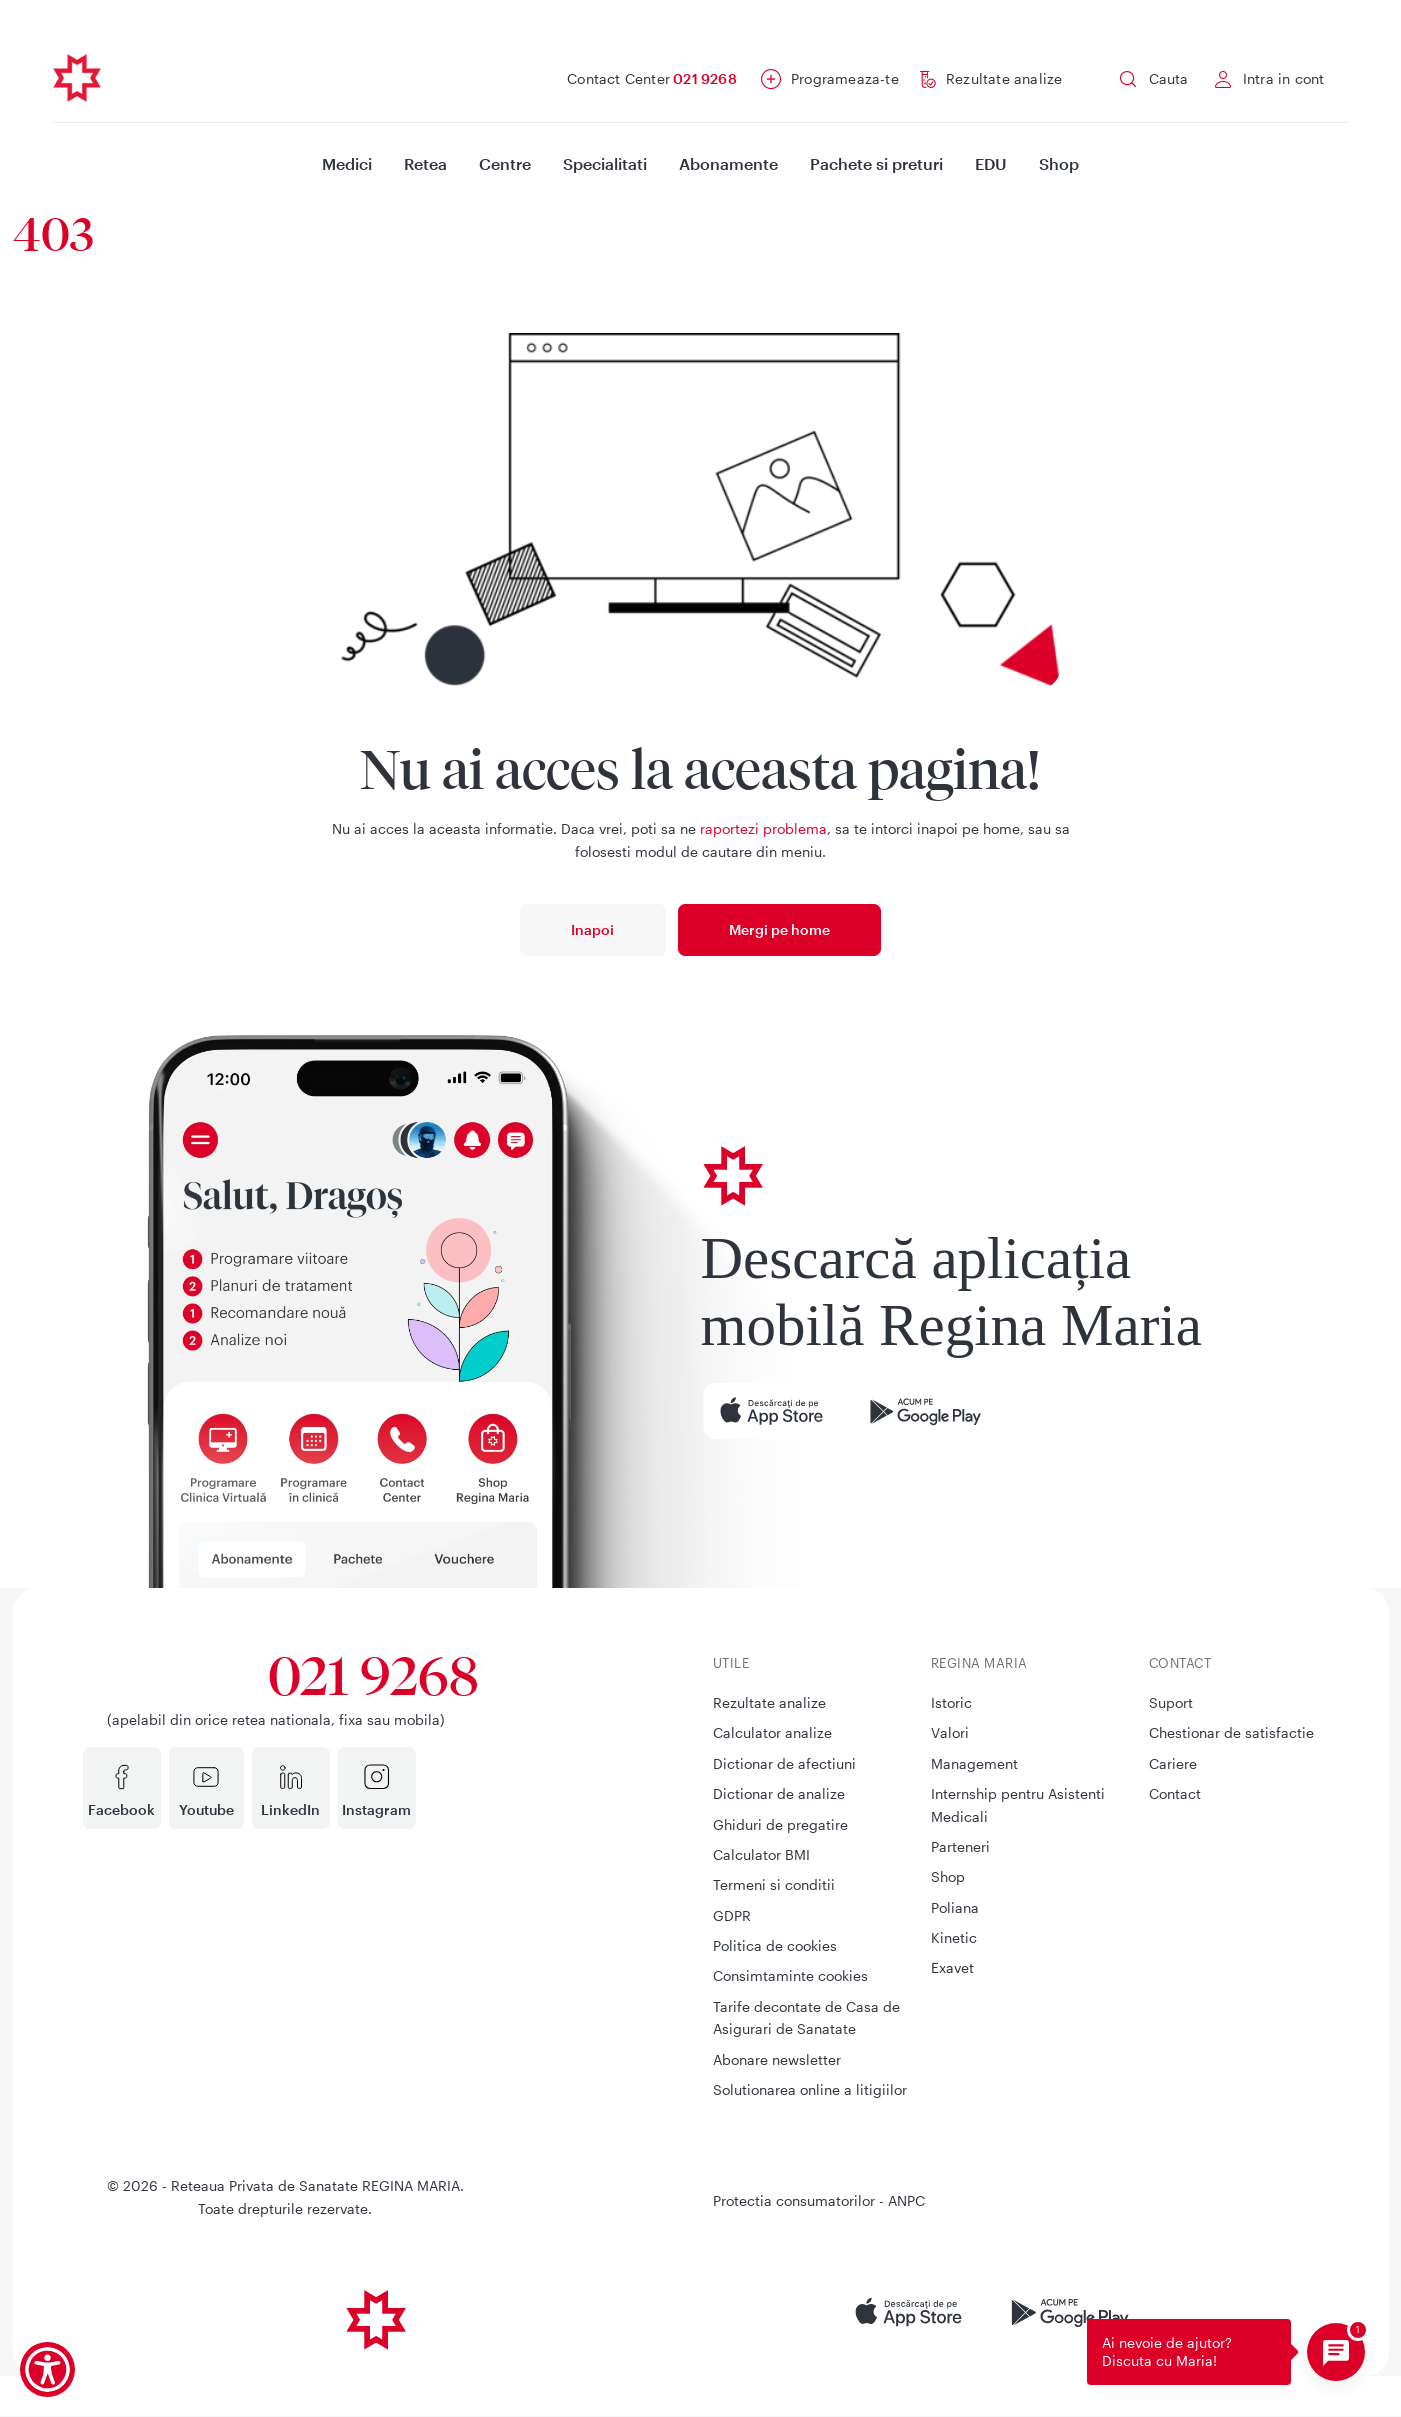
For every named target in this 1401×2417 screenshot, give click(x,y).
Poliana (955, 1907)
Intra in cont (1284, 78)
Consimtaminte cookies (790, 1975)
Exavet (952, 1967)
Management (974, 1763)
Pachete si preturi (876, 163)
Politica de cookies (775, 1945)
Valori (950, 1732)
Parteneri (960, 1846)
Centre (505, 163)
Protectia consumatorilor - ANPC (819, 2200)
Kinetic (954, 1937)
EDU (991, 163)
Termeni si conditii (774, 1884)
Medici (347, 163)
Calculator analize (772, 1732)
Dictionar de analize (779, 1793)
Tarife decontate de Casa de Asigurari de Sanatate (806, 2017)
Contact (1175, 1793)
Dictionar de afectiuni (784, 1763)
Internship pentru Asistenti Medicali (1018, 1804)
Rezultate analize (1004, 78)
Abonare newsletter (777, 2059)
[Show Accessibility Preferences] (47, 2369)
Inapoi (592, 929)
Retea (425, 163)
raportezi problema (763, 828)
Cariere (1173, 1763)
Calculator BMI (761, 1854)
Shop (1059, 163)
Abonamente (728, 163)
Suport (1171, 1702)
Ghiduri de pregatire (780, 1824)
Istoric (951, 1702)
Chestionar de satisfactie (1231, 1732)
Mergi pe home (779, 929)
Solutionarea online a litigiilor (810, 2089)
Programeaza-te (845, 78)
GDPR (732, 1915)
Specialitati (605, 163)
